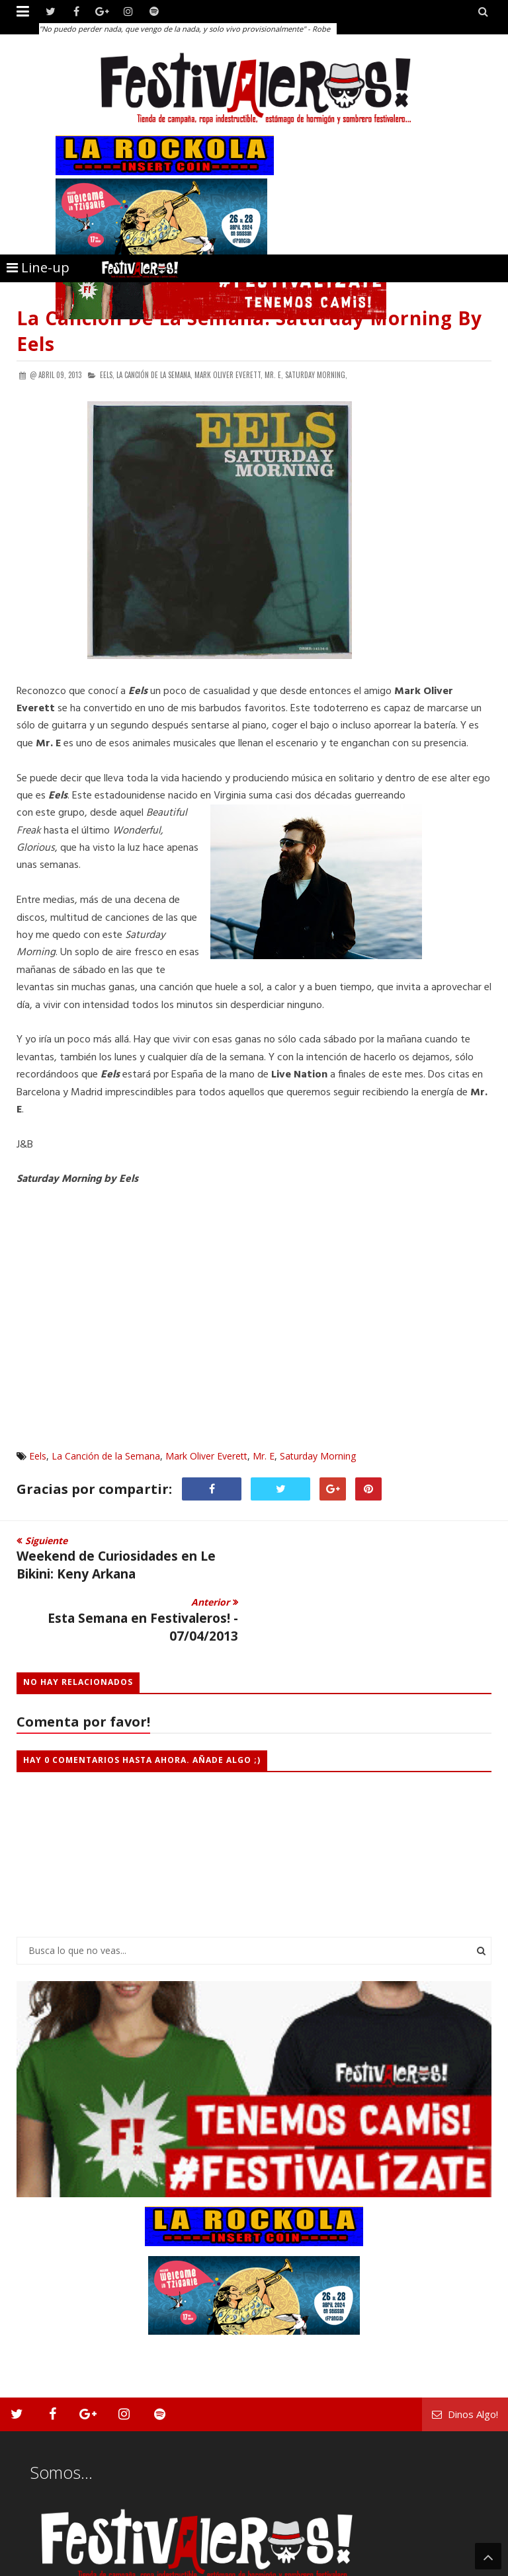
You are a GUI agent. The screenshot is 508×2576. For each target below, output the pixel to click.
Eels (37, 1456)
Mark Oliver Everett (206, 1456)
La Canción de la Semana (106, 1456)
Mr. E (264, 1456)
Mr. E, (274, 375)
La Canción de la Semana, (154, 375)
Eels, (107, 375)
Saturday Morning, (316, 375)
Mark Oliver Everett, (228, 375)
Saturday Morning (318, 1456)
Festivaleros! (40, 2564)
